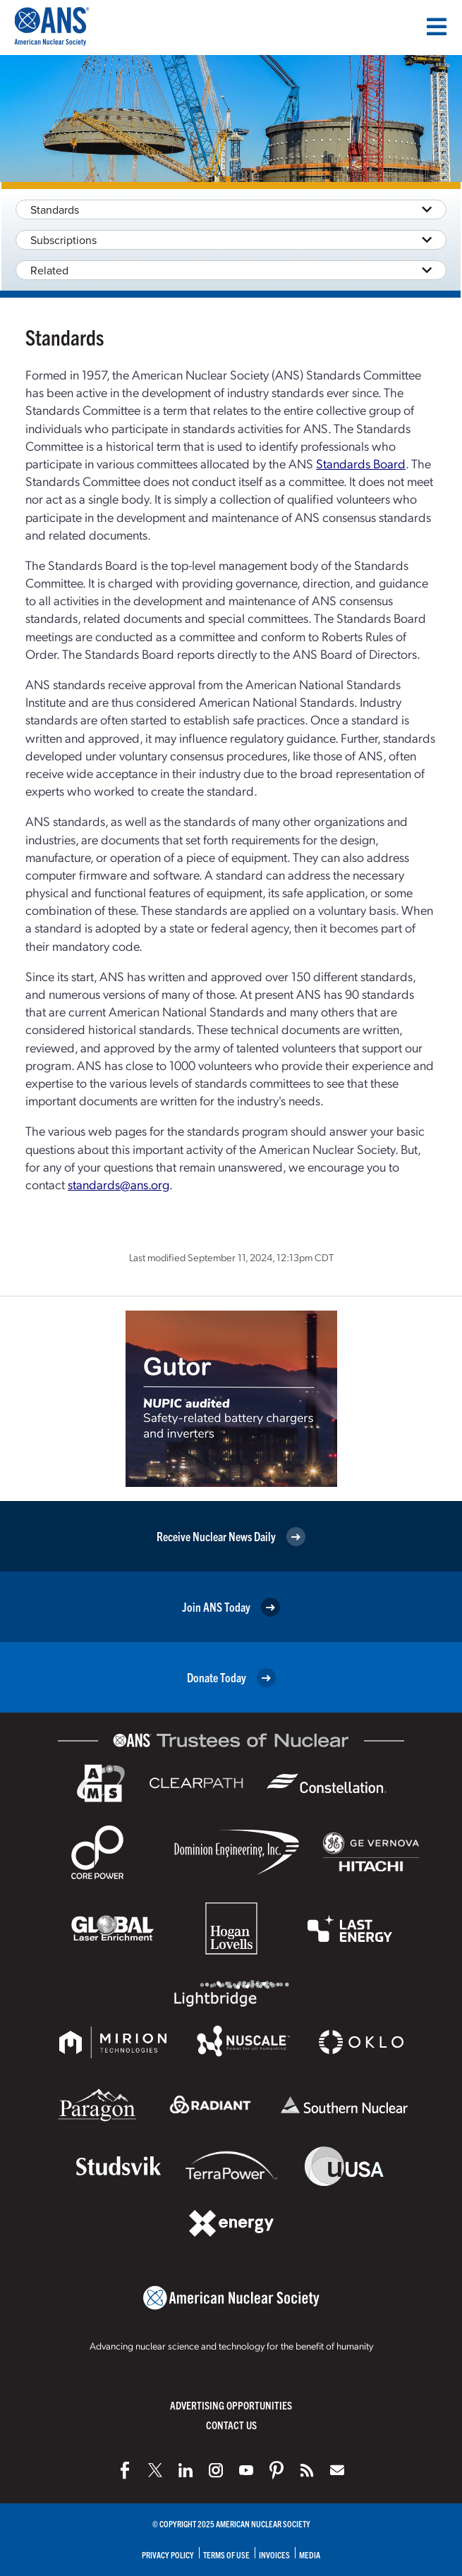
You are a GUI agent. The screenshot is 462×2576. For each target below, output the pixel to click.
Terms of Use (226, 2554)
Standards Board (361, 463)
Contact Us (231, 2424)
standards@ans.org (118, 1184)
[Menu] (436, 27)
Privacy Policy (168, 2554)
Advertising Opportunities (231, 2405)
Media (309, 2554)
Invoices (274, 2554)
